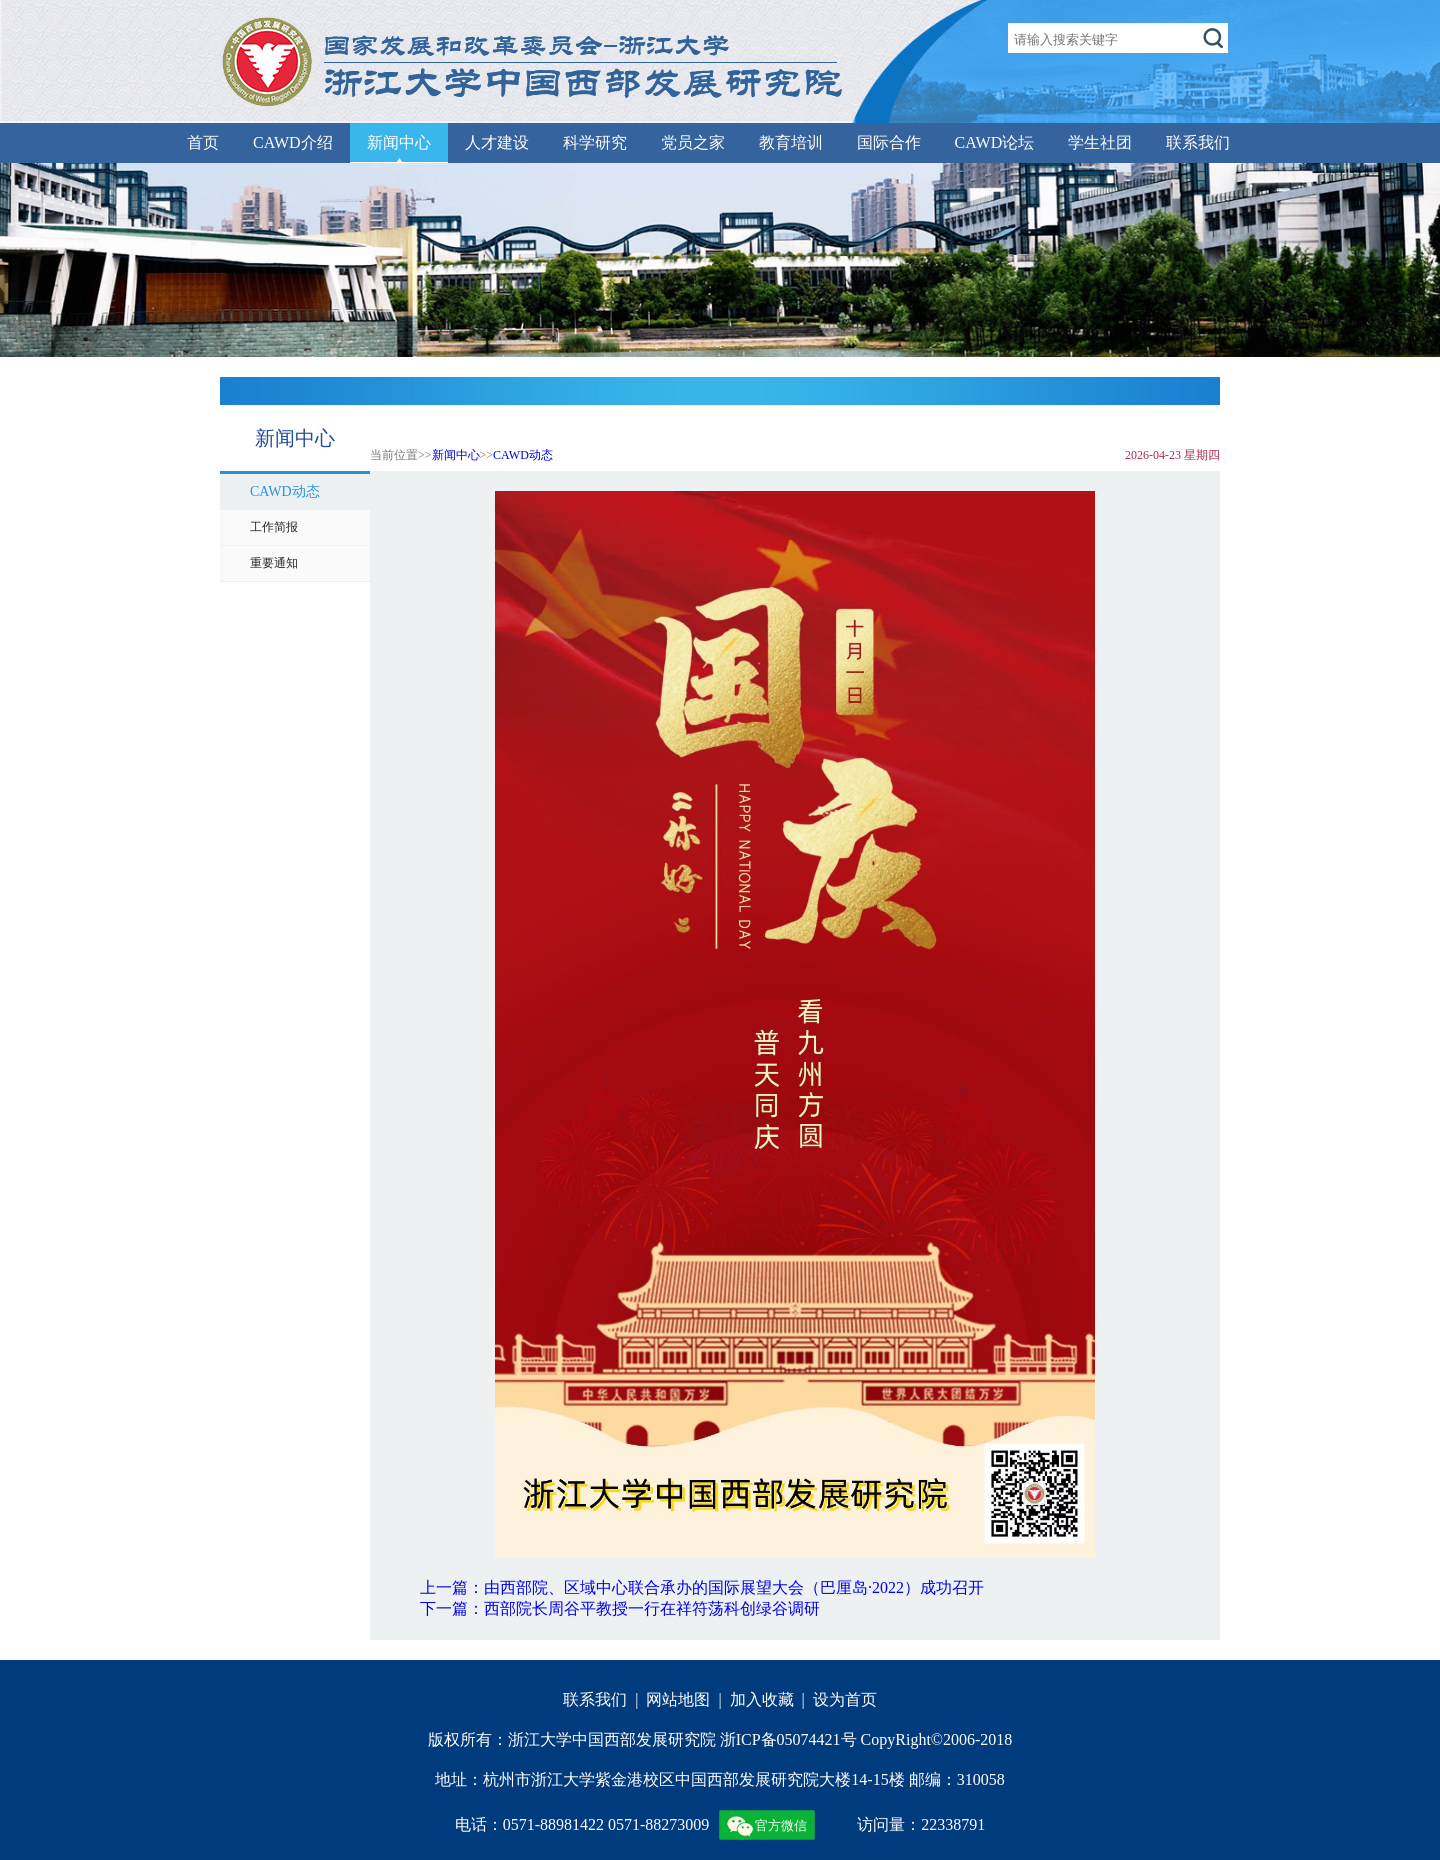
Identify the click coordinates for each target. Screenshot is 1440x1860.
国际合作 (889, 142)
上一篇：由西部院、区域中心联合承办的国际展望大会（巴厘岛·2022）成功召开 (702, 1587)
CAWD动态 (523, 455)
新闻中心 (399, 142)
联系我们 (1198, 142)
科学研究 (595, 142)
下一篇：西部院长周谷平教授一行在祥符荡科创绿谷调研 (620, 1608)
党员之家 (693, 142)
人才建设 (497, 142)
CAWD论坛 (995, 142)
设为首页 (845, 1699)
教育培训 (791, 142)
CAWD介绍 (293, 142)
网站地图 (678, 1699)
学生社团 (1100, 142)
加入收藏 (762, 1699)
